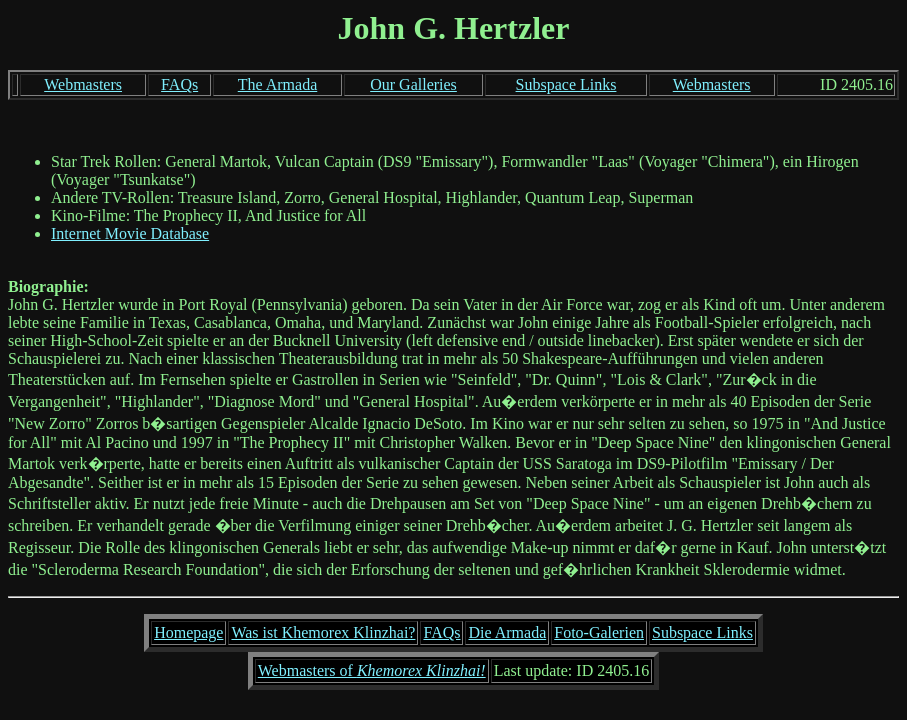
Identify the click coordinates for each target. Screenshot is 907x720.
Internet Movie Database (130, 233)
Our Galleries (413, 84)
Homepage (188, 632)
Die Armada (507, 632)
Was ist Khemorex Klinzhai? (323, 632)
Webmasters (83, 84)
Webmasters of (372, 670)
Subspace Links (566, 84)
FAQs (179, 84)
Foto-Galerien (599, 632)
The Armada (278, 84)
